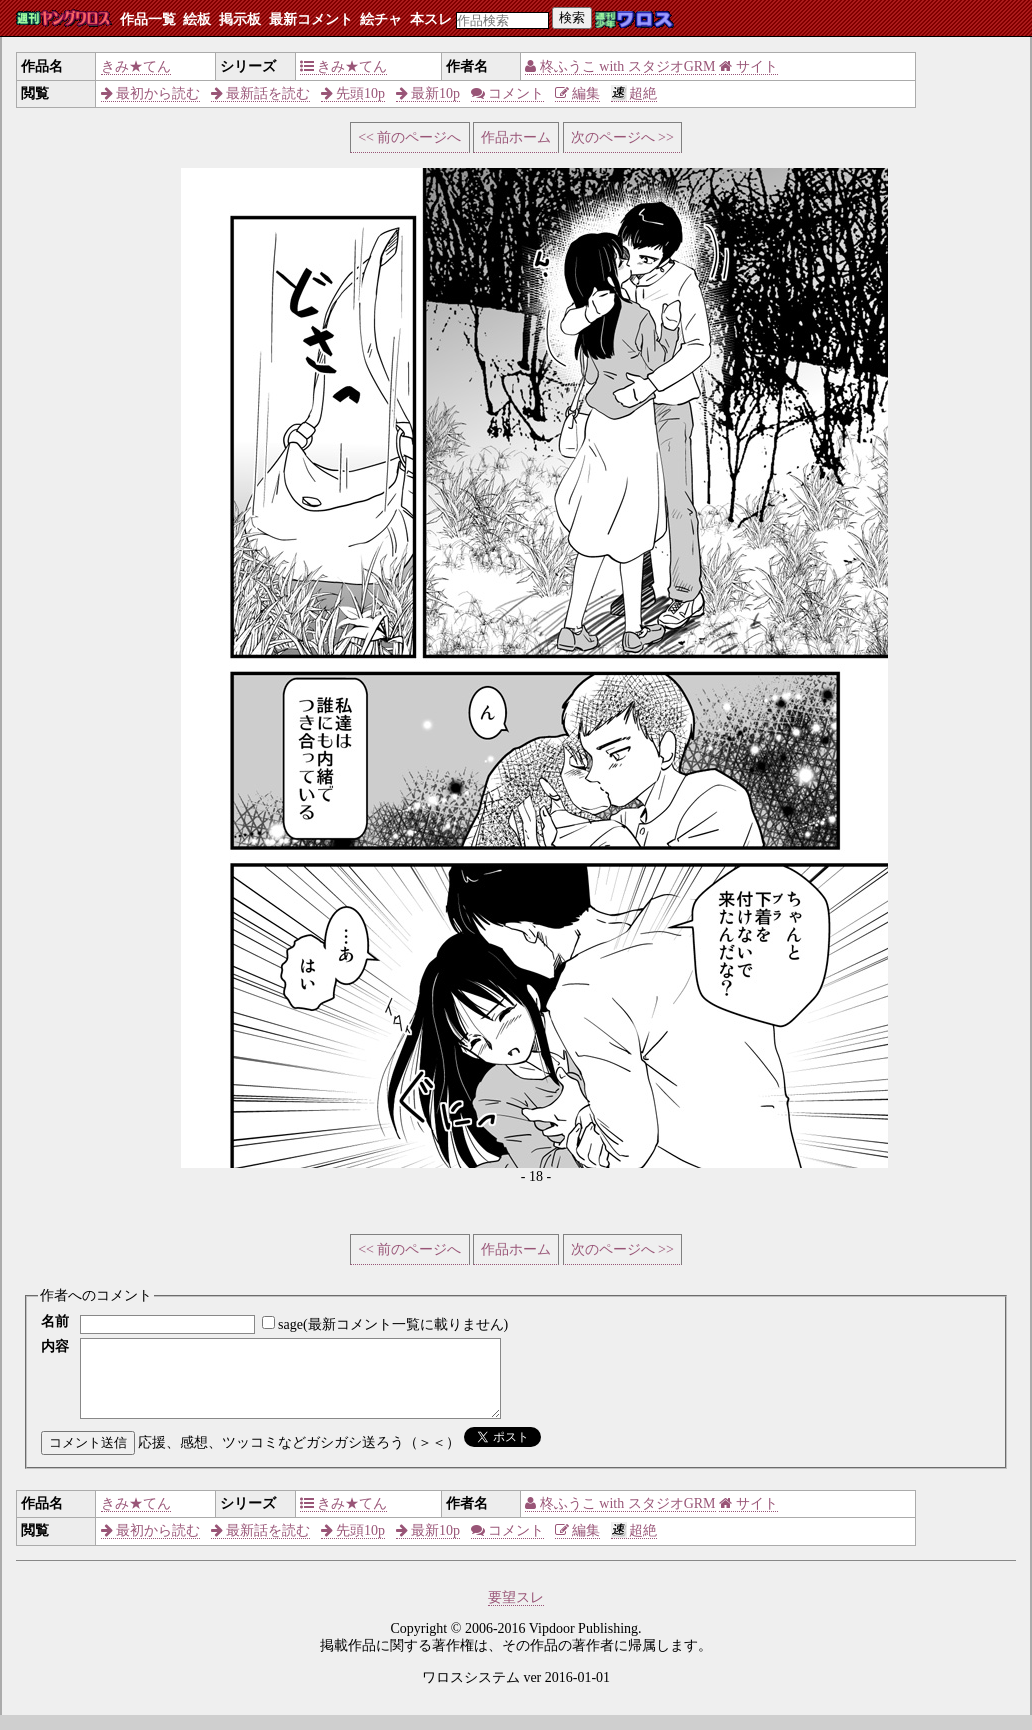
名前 (55, 1321)
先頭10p (353, 93)
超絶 (634, 93)
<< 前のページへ (409, 137)
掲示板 (240, 19)
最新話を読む (261, 93)
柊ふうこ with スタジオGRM (620, 66)
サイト (748, 66)
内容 (55, 1346)
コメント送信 (88, 1457)
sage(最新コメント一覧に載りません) (393, 1324)
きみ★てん (136, 66)
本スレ (431, 19)
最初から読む (151, 93)
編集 (578, 93)
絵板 (197, 19)
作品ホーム (516, 137)
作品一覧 (148, 19)
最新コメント (311, 19)
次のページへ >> (622, 137)
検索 (572, 17)
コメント (508, 93)
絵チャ (381, 19)
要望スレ (516, 1612)
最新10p (428, 93)
